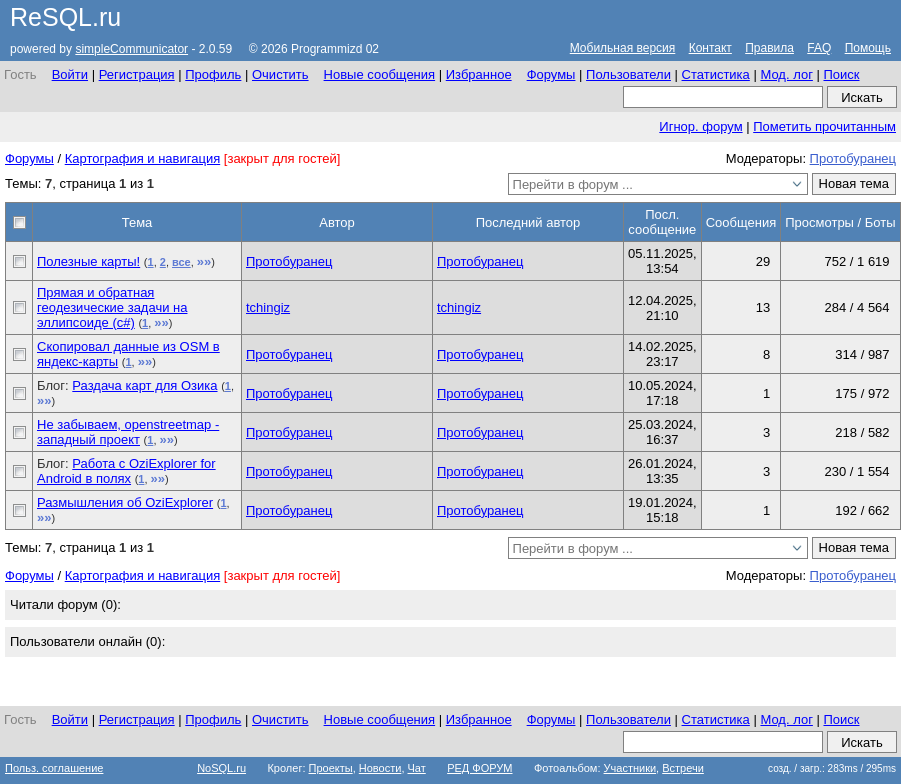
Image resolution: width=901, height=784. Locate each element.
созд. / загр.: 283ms (832, 768)
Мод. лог (786, 74)
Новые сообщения (380, 74)
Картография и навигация (142, 158)
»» (204, 261)
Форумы (551, 74)
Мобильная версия (623, 48)
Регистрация (137, 74)
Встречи (683, 768)
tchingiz (268, 307)
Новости (380, 768)
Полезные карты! (88, 261)
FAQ (819, 48)
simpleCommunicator (131, 49)
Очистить (280, 74)
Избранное (479, 74)
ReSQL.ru (65, 17)
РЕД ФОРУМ (479, 768)
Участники (630, 768)
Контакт (710, 48)
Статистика (716, 74)
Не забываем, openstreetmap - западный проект (128, 432)
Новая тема (854, 183)
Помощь (868, 48)
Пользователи (628, 74)
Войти (70, 74)
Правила (769, 48)
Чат (417, 768)
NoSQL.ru (221, 768)
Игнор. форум (700, 126)
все (181, 262)
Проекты (331, 768)
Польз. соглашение (54, 768)
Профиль (213, 74)
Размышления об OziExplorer (125, 502)
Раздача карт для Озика (144, 385)
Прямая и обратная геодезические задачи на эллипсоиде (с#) (112, 307)
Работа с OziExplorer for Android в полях (126, 471)
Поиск (841, 74)
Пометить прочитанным (824, 126)
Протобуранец (853, 158)
